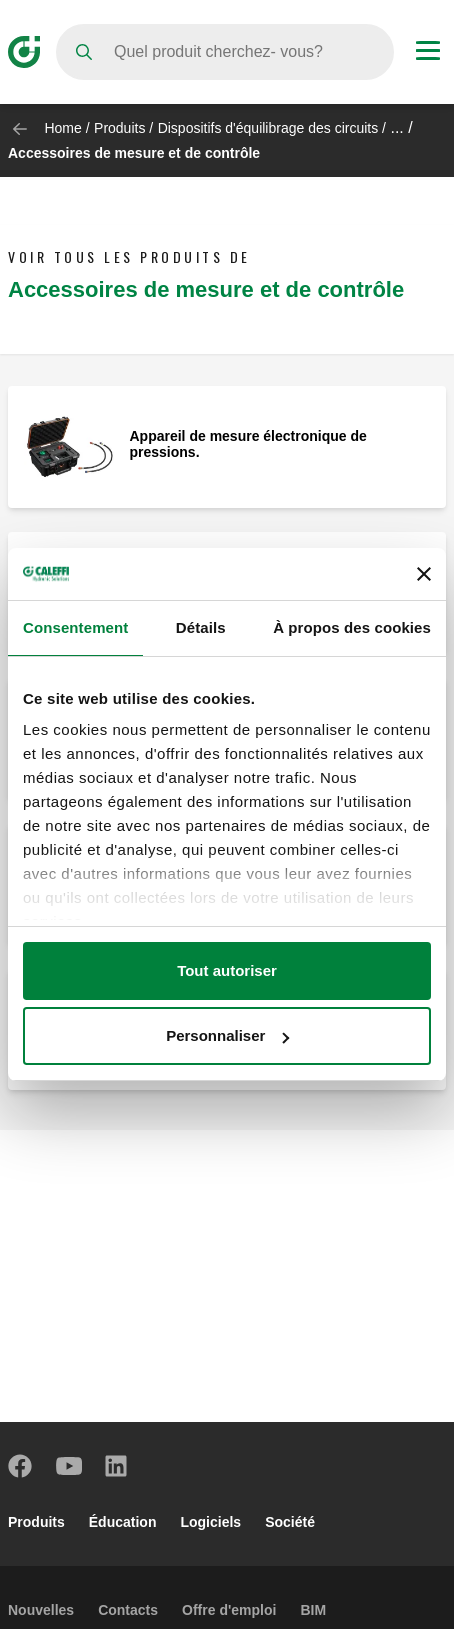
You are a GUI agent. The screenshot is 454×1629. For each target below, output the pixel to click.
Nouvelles (41, 1610)
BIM (313, 1610)
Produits (119, 128)
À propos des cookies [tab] (352, 627)
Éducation (123, 1522)
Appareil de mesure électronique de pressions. (248, 444)
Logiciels (210, 1522)
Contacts (128, 1610)
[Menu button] (428, 53)
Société (290, 1522)
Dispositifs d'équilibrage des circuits (268, 128)
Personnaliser (227, 1035)
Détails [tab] (201, 627)
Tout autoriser (227, 970)
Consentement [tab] (75, 627)
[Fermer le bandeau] (424, 574)
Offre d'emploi (229, 1610)
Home (62, 128)
